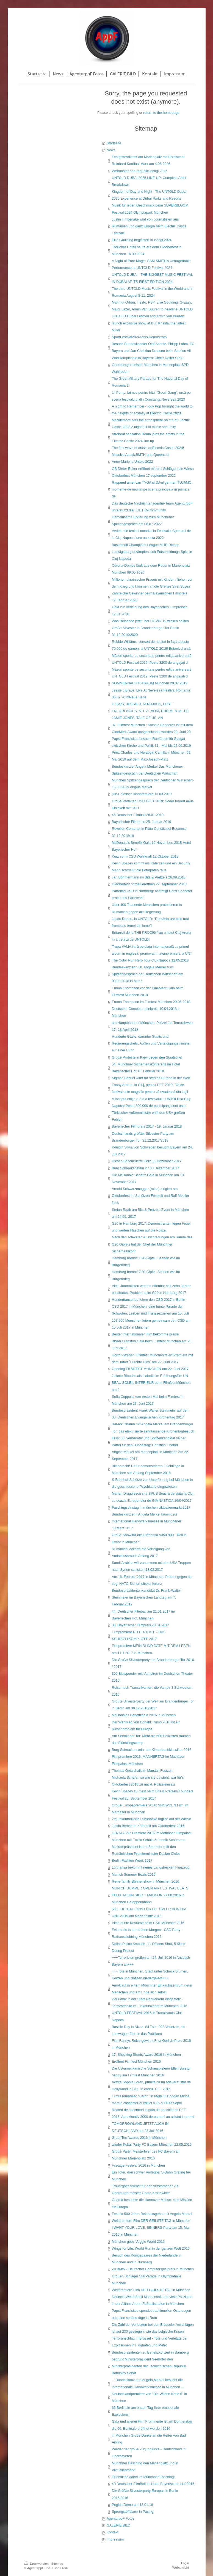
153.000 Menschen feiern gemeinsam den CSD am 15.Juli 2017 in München (151, 1324)
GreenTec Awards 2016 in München (139, 2138)
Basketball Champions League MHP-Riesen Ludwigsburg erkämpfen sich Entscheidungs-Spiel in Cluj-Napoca (152, 552)
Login (185, 2563)
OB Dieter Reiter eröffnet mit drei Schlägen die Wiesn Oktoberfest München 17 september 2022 (153, 472)
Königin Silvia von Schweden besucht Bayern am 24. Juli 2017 (152, 1150)
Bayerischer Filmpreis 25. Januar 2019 (141, 822)
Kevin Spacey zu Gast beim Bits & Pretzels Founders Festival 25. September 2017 (152, 1794)
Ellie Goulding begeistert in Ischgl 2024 (142, 240)
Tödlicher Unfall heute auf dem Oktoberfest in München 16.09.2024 (146, 250)
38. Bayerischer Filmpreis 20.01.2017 (140, 1625)
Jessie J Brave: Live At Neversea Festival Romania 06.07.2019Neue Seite (151, 693)
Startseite (114, 143)
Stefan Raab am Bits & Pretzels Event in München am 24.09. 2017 (150, 1213)
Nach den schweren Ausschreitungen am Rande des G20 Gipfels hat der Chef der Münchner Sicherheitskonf (152, 1244)
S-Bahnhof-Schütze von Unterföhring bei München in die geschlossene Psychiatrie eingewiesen (152, 1483)
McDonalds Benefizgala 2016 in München (144, 1715)
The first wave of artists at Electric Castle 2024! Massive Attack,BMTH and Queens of (148, 451)
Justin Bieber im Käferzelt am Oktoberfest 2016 (148, 1826)
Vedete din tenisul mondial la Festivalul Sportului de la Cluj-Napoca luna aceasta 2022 (151, 534)
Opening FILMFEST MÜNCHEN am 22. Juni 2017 (150, 1369)
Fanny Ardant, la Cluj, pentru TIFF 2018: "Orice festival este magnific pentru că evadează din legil (150, 1088)
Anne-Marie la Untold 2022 (132, 462)
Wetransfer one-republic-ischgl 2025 (139, 171)
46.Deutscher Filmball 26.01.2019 (138, 815)
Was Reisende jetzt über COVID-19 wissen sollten (150, 621)
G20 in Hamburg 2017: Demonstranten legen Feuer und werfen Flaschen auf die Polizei (151, 1227)
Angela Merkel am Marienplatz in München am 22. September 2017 (150, 1455)
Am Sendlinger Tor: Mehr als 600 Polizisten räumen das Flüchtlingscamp (151, 1739)
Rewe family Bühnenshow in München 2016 (145, 1881)
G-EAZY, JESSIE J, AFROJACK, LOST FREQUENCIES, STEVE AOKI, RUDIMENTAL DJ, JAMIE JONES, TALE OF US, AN (150, 711)
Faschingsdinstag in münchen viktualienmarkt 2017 (151, 1507)
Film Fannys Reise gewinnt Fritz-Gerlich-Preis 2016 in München (151, 2044)
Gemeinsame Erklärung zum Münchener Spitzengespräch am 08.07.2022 (143, 520)
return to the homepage (161, 113)
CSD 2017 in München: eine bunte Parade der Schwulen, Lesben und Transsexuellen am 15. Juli (150, 1310)
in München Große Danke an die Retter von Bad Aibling (149, 2439)
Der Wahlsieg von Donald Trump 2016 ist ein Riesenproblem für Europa (146, 1725)
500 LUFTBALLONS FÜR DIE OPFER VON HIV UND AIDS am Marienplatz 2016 (149, 1912)
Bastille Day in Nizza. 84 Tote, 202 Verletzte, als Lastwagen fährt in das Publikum (148, 2030)
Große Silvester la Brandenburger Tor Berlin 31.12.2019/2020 (145, 631)
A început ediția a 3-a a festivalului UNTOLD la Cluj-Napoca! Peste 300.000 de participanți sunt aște (151, 1102)
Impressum (115, 2539)
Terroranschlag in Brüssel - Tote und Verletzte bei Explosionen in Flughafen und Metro (149, 2342)
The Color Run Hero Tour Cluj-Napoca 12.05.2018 (150, 960)
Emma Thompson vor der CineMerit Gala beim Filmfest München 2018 (147, 991)
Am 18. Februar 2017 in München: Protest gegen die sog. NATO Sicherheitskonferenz (152, 1580)
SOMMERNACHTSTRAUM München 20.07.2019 (149, 683)
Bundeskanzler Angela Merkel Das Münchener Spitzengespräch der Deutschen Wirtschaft (147, 770)
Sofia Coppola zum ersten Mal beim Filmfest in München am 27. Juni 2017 (147, 1400)
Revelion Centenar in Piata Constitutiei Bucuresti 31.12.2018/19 (149, 832)
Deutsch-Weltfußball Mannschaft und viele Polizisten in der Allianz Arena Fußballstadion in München (152, 2300)
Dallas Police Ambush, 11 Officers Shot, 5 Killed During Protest (148, 1947)
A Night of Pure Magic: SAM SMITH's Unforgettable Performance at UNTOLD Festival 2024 (151, 264)
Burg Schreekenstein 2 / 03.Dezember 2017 (145, 1168)
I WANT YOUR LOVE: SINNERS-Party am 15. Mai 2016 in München (151, 2231)
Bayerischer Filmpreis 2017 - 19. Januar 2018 (147, 1126)
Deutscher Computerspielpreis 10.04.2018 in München (146, 1012)
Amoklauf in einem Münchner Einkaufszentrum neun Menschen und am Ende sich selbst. (152, 1988)
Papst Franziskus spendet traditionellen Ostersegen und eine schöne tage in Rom (151, 2314)
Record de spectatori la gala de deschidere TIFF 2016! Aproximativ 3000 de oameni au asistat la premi (153, 2113)
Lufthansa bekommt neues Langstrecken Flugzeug (151, 1867)
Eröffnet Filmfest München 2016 (136, 2061)
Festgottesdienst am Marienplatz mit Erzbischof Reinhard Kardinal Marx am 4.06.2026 (148, 160)
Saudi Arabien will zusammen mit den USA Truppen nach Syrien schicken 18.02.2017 (151, 1566)
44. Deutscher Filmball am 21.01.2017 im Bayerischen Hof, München (143, 1615)
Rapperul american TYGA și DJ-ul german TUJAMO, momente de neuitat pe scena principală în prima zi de (152, 489)
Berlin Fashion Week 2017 (132, 1861)
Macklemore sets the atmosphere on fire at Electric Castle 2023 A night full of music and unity (151, 423)
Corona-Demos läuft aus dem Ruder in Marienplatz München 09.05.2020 (151, 569)
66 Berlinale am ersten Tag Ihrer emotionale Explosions (145, 2411)
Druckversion (37, 2563)
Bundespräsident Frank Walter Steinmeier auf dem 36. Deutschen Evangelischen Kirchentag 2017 (150, 1414)
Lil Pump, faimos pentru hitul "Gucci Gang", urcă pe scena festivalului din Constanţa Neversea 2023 (151, 396)
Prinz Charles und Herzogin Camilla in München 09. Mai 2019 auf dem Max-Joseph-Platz (151, 756)
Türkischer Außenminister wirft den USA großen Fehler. (148, 1116)
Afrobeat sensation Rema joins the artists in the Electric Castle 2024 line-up (148, 437)
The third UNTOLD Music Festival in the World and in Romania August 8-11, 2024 (152, 292)
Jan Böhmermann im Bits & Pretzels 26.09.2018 (149, 877)
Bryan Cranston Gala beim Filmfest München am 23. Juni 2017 (152, 1344)
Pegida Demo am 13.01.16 (132, 2505)
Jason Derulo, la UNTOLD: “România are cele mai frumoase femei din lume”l (150, 922)
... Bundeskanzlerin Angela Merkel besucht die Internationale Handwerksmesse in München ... (148, 2383)
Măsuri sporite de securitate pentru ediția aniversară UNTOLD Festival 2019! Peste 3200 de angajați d (152, 659)
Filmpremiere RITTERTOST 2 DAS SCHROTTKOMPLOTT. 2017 (138, 1635)
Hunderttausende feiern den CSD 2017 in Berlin (148, 1300)
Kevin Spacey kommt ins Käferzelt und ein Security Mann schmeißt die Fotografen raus (151, 866)
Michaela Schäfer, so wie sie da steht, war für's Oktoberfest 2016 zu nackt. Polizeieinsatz (148, 1781)
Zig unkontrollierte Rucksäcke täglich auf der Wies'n (151, 1819)
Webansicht (180, 2567)
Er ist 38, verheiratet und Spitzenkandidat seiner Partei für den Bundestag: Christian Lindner (149, 1441)
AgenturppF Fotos (120, 2518)
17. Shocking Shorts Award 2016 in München (146, 2055)
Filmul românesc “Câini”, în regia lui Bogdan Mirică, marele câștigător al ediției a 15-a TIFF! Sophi (151, 2099)
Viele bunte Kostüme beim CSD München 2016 (148, 1923)
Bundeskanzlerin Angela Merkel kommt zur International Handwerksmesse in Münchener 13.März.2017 (146, 1521)
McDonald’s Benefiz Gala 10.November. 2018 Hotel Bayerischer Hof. (151, 846)
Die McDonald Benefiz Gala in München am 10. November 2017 (148, 1178)
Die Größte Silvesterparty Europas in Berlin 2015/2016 (145, 2494)
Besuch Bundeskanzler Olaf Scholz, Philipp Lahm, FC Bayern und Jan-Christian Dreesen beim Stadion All (153, 347)
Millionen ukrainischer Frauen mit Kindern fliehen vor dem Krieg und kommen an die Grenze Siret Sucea (152, 583)
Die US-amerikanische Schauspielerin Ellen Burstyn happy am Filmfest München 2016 (151, 2072)
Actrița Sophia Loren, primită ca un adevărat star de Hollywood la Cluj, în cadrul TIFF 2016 (151, 2085)
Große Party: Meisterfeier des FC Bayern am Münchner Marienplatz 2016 (146, 2155)
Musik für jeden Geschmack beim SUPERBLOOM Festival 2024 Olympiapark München (150, 208)
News (111, 150)
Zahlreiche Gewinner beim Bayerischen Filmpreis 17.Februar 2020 (149, 596)
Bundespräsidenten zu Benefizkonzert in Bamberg (150, 2352)
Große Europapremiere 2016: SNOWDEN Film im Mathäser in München (150, 1808)
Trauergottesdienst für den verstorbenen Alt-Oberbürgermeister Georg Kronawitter (145, 2189)
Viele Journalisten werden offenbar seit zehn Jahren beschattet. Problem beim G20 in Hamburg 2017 (151, 1289)
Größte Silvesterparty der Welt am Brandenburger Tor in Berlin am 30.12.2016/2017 (153, 1704)
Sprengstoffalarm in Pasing (132, 2512)
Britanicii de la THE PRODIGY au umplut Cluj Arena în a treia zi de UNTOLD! (151, 936)
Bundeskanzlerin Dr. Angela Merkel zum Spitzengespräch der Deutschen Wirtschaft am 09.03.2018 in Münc (147, 974)
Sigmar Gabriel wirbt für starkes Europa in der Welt (151, 1078)
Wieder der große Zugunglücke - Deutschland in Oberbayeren (149, 2452)
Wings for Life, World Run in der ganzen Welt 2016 (151, 2248)
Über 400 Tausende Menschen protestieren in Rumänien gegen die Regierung (147, 908)
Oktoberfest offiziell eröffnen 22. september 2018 (149, 884)
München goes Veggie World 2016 (138, 2242)
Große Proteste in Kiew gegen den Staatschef (147, 1057)
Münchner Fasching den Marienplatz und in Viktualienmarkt (145, 2466)
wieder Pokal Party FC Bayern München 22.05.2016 (152, 2145)
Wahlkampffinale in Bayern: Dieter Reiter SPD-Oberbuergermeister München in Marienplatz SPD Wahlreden (150, 365)
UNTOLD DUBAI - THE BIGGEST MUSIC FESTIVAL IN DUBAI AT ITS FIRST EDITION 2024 (152, 278)
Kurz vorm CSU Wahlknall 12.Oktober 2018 (145, 856)
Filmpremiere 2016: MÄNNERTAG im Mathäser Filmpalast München (148, 1760)
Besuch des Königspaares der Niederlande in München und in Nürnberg (146, 2258)
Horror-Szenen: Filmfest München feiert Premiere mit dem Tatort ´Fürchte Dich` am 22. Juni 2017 (152, 1358)
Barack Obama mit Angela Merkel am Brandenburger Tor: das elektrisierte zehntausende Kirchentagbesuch (153, 1427)
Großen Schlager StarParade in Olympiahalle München (146, 2279)
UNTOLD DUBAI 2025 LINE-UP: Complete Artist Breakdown (149, 181)
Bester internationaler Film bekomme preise (145, 1334)
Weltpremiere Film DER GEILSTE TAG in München (151, 2221)
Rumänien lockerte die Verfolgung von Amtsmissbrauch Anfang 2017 (141, 1552)
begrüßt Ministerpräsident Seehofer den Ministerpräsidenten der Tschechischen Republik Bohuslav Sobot (149, 2366)
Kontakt (112, 2532)
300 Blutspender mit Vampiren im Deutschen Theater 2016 (152, 1677)
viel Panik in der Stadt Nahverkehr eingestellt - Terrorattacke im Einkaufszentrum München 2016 (149, 2002)
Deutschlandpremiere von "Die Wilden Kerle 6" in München (149, 2397)
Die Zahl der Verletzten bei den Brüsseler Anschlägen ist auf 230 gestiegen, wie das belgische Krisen (153, 2328)
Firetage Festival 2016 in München (138, 2165)
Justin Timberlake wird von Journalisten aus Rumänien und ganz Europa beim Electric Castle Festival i (149, 226)
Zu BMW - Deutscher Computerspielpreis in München (153, 2269)
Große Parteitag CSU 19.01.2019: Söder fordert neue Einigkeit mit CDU (153, 804)
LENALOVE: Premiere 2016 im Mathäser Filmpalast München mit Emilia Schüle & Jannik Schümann (152, 1836)
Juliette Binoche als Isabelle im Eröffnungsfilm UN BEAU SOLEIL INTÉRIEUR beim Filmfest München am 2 (151, 1383)
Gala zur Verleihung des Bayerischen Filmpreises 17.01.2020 (149, 610)
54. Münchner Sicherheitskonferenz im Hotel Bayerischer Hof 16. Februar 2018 (146, 1067)
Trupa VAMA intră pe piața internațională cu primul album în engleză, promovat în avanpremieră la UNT (152, 950)
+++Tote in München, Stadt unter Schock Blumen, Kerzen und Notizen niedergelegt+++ (150, 1974)
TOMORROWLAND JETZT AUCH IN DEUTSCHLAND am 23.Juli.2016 (140, 2127)
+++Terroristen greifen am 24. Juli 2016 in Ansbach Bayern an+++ (151, 1961)
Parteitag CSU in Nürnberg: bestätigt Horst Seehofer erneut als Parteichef (152, 894)
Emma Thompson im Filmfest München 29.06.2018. (151, 1002)
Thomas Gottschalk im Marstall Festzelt (142, 1771)
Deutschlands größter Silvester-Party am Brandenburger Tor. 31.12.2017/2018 (143, 1137)
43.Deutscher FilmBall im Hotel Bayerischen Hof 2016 (153, 2484)
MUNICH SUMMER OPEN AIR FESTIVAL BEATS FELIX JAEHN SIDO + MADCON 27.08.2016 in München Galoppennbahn (150, 1895)
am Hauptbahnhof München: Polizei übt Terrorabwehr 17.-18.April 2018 (153, 1026)
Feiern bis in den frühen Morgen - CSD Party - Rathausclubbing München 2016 (147, 1933)
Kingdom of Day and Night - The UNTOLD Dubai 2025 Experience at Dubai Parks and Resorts (149, 195)
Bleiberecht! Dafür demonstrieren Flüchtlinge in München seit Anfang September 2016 (148, 1469)
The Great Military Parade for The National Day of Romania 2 (150, 382)
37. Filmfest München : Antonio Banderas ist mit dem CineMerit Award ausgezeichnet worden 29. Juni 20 (152, 728)
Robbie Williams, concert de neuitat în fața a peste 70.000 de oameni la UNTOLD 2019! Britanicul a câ (151, 645)
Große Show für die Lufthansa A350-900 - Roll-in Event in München (149, 1538)
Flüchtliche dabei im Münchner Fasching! (143, 2477)
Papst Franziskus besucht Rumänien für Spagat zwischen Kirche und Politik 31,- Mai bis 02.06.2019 (151, 742)
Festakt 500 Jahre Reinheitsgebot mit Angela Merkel (152, 2214)
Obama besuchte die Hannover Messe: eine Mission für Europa (152, 2203)
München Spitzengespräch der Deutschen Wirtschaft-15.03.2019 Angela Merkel (153, 783)
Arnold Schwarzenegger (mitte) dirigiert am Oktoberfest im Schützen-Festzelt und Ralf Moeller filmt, (150, 1196)
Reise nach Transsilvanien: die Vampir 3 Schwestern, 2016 (152, 1691)
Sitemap (57, 2563)
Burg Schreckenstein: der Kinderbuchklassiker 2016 (151, 1750)
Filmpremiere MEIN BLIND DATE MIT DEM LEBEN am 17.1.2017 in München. (151, 1649)
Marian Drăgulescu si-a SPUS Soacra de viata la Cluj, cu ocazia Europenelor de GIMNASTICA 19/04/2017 (153, 1497)
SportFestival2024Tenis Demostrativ (139, 337)
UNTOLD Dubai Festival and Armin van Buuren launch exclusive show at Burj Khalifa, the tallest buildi (149, 323)
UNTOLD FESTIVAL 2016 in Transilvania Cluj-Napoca (147, 2016)
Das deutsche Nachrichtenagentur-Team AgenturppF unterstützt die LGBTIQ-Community (152, 507)
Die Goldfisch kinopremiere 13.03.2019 (142, 794)
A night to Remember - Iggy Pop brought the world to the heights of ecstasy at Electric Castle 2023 (152, 409)
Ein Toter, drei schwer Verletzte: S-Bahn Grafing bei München (151, 2175)
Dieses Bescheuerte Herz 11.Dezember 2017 (146, 1161)
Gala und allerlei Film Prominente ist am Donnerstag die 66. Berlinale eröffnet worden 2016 (152, 2425)
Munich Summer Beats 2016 (134, 1875)
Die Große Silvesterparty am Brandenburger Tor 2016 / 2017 (153, 1663)
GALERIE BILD (118, 2525)
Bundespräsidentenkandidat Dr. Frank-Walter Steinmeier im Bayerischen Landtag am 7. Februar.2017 (146, 1597)
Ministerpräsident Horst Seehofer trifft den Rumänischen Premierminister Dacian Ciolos (146, 1850)
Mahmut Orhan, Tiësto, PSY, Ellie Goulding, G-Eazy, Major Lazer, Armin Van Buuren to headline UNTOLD (152, 306)
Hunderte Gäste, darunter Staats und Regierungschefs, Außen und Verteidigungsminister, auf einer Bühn (151, 1043)
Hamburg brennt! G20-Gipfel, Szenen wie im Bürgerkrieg (146, 1261)
